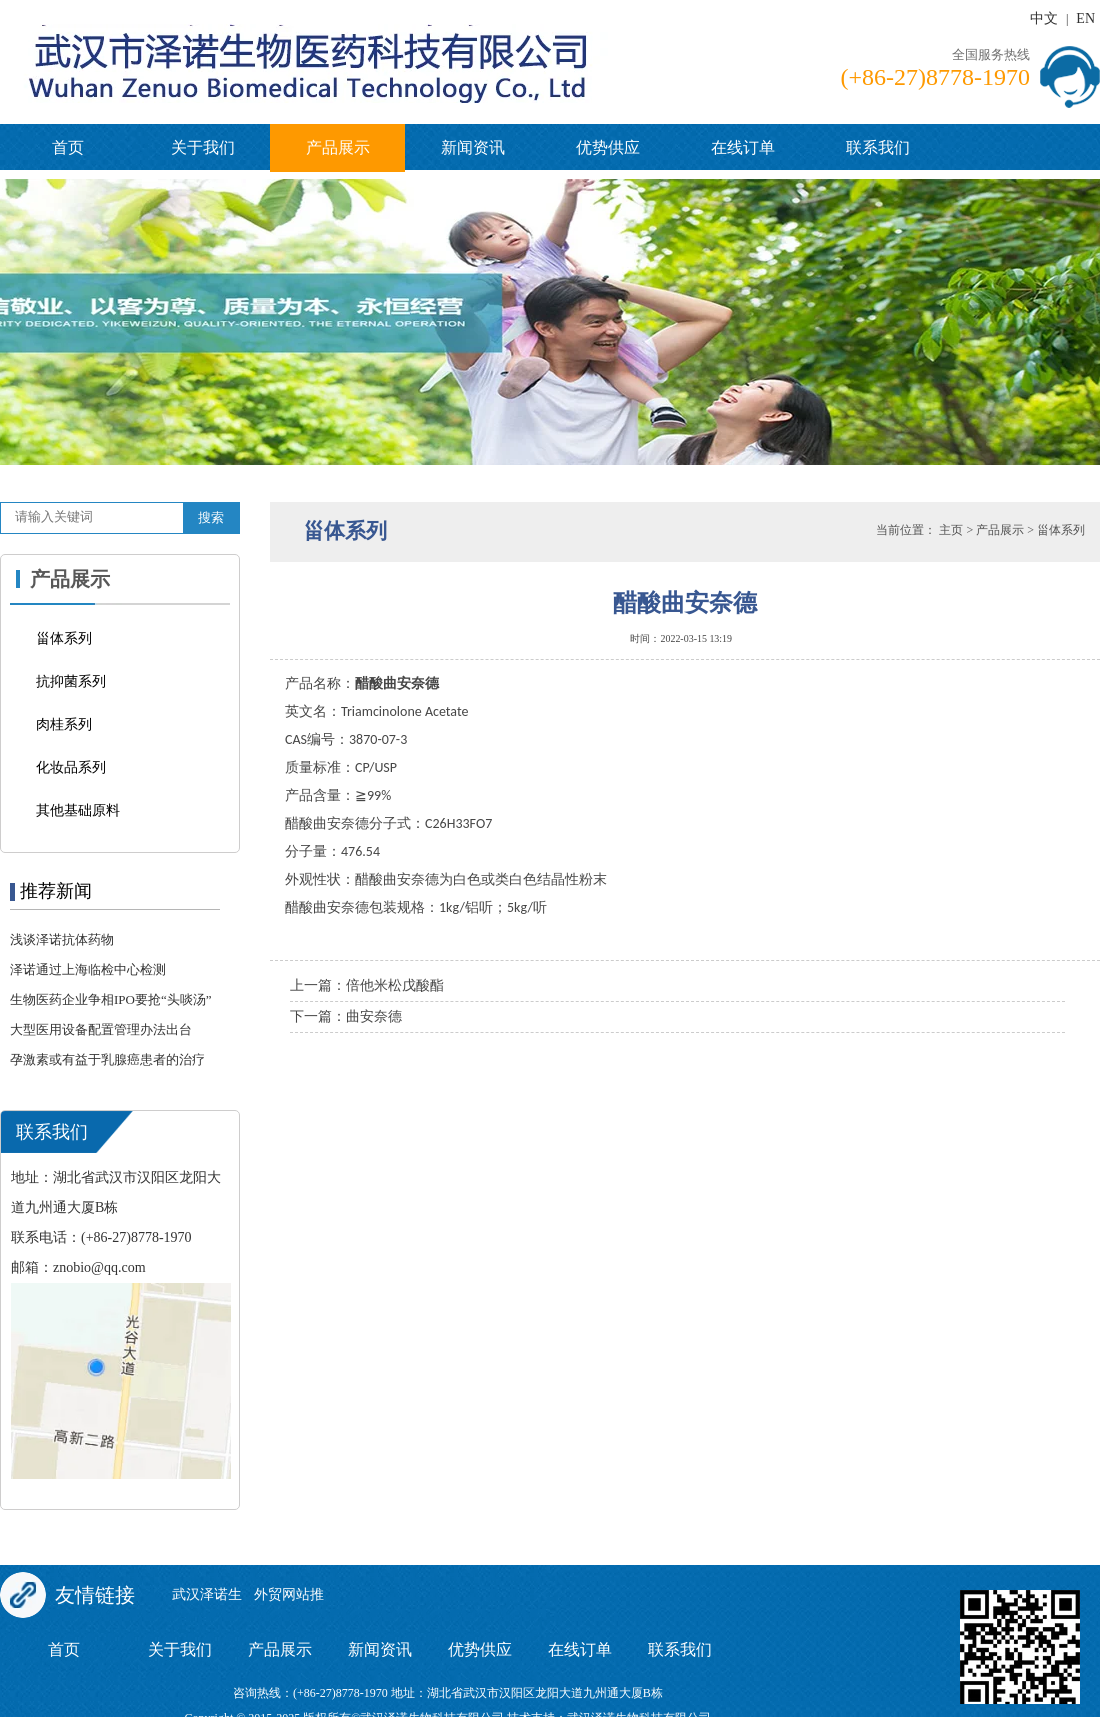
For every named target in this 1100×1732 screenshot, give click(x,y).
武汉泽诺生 (207, 1594)
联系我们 (878, 147)
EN (1085, 18)
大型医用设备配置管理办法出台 (101, 1029)
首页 (68, 147)
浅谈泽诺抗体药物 (62, 939)
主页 (951, 530)
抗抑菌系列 (71, 681)
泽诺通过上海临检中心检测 (88, 969)
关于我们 (203, 147)
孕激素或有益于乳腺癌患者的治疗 (107, 1059)
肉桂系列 (64, 724)
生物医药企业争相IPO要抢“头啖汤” (111, 999)
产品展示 (338, 147)
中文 (1044, 18)
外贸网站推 (289, 1594)
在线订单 (743, 147)
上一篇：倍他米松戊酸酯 (367, 985)
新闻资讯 (473, 147)
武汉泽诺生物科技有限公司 (639, 1718)
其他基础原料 (78, 810)
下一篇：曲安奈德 (346, 1016)
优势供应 (608, 147)
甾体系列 (64, 638)
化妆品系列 (71, 767)
